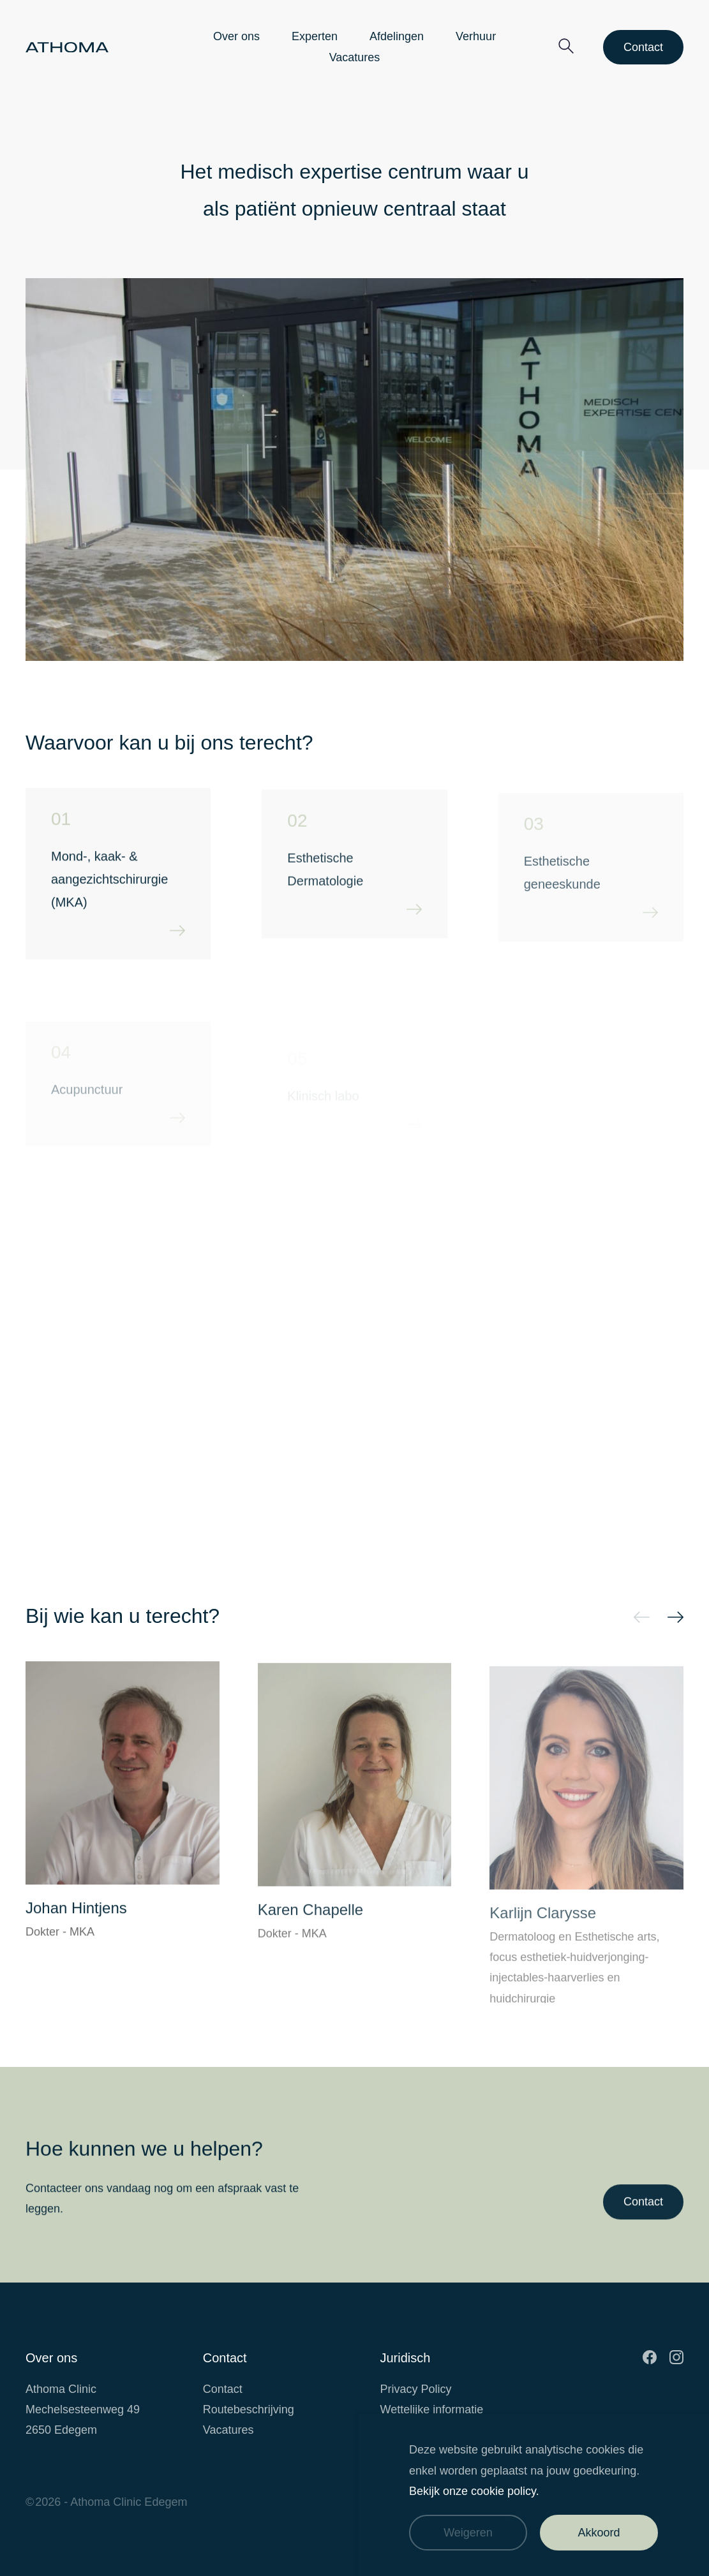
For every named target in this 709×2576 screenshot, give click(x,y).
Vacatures (354, 57)
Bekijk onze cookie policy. (474, 2491)
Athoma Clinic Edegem (128, 2502)
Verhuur (476, 36)
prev (642, 1619)
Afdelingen (396, 36)
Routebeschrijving (248, 2409)
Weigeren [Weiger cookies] (468, 2532)
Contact (643, 47)
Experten (315, 36)
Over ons (236, 36)
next (675, 1619)
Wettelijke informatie (432, 2409)
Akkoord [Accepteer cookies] (599, 2532)
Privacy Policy (416, 2389)
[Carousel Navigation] (532, 1616)
